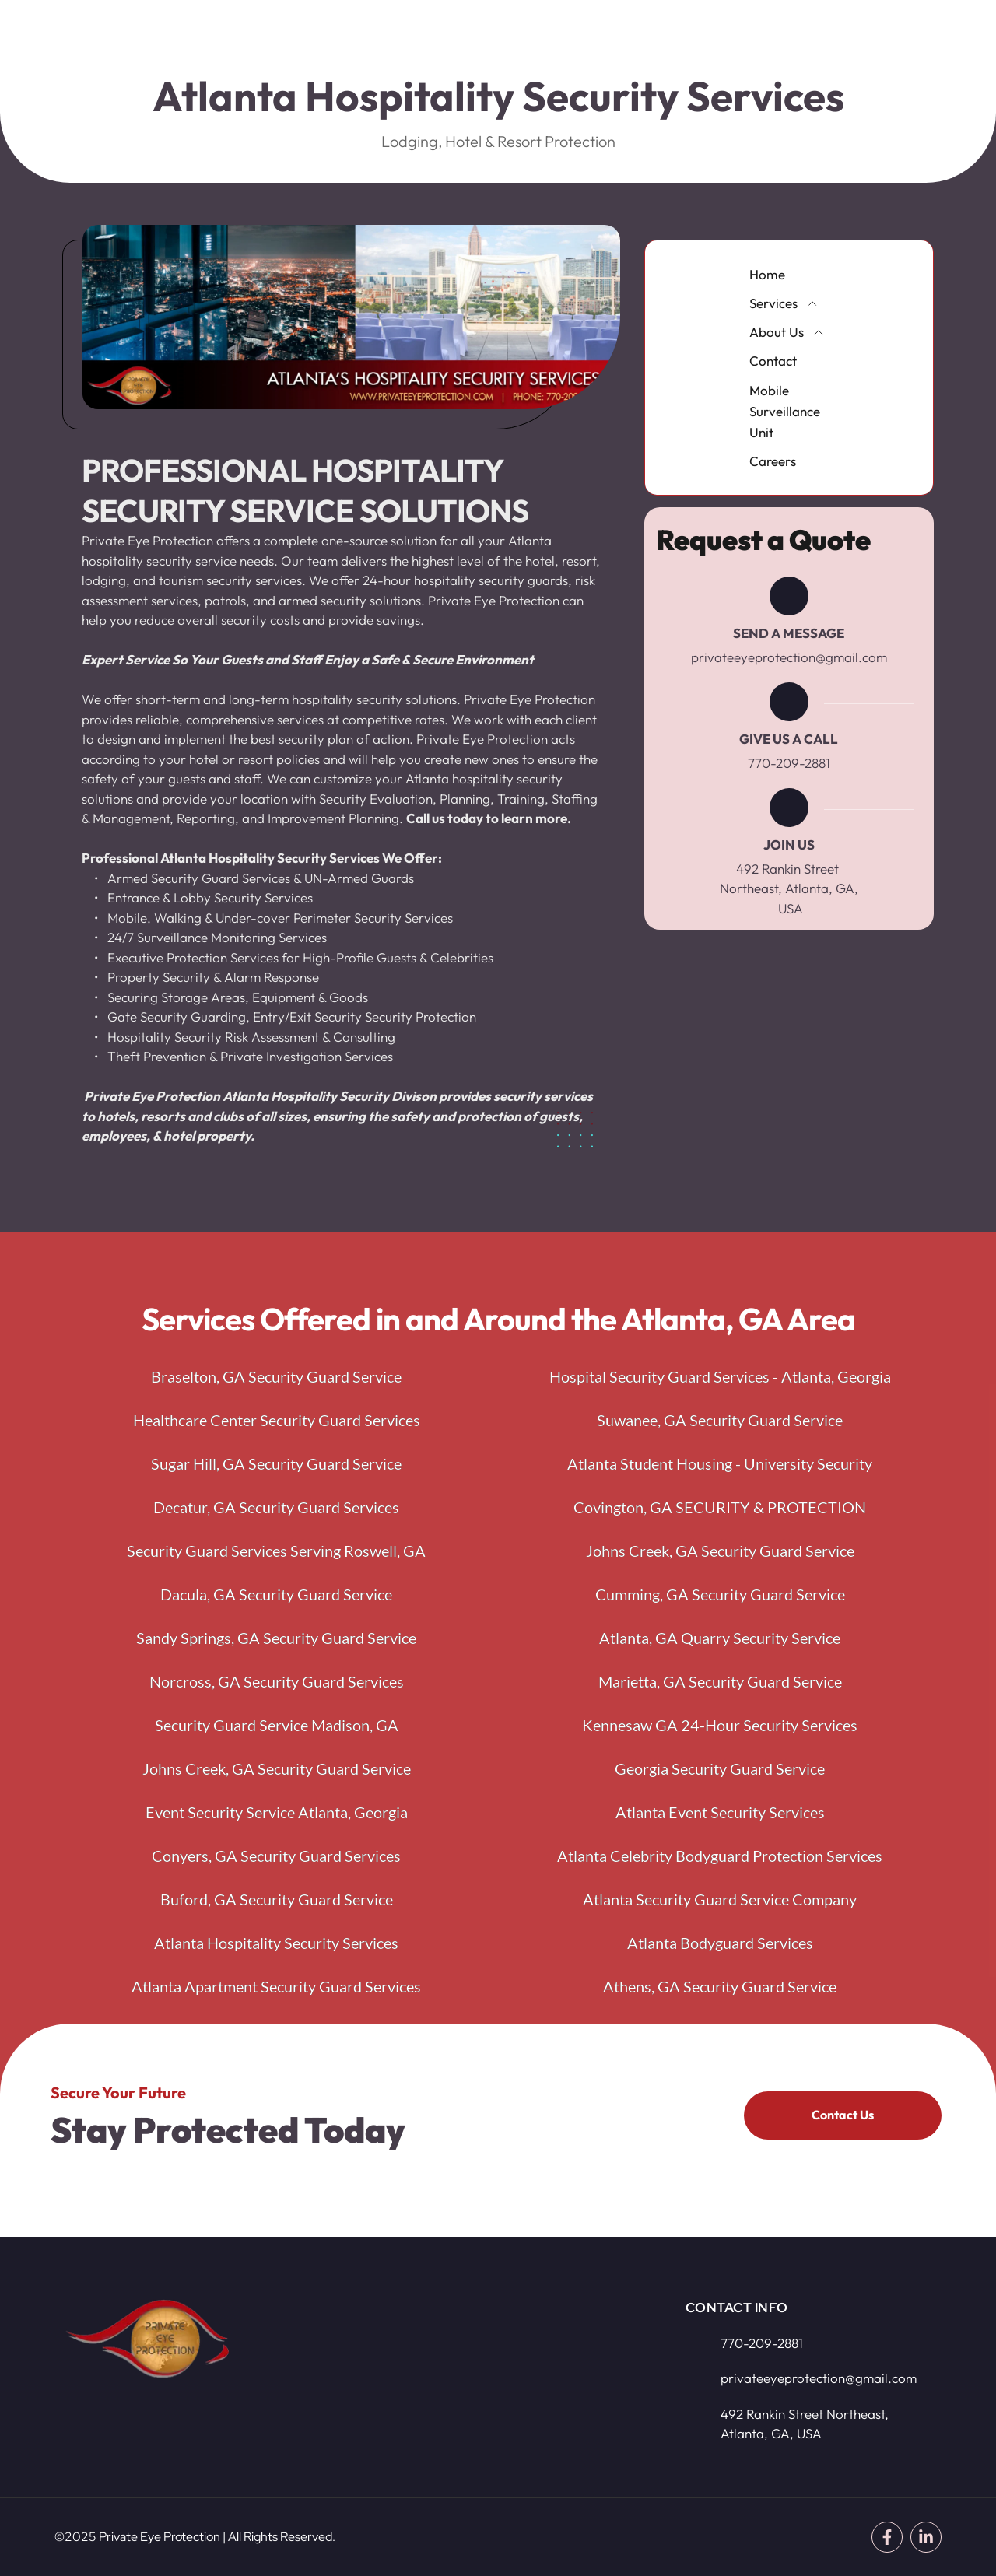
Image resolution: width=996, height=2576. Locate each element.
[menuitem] (789, 274)
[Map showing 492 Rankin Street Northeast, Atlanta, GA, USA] (482, 2373)
